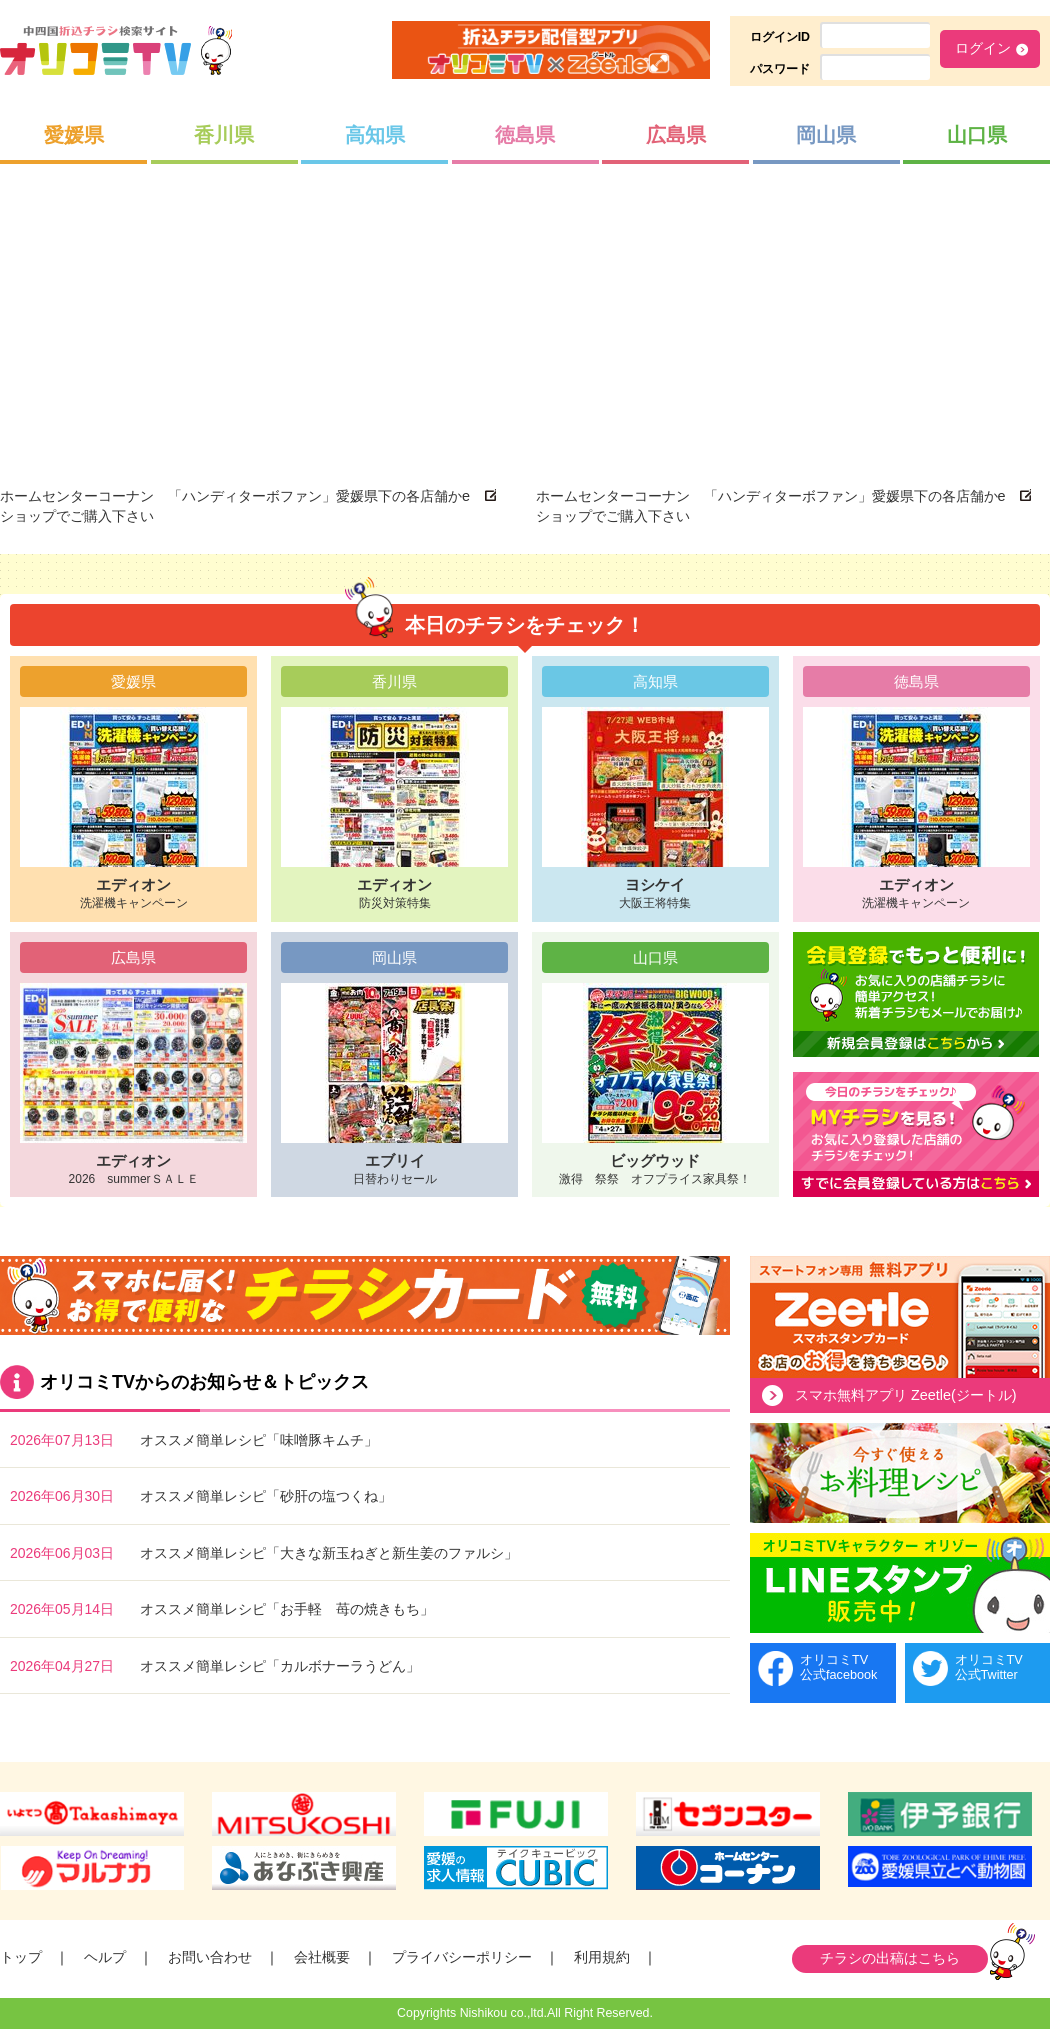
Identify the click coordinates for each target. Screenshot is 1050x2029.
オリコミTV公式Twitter (989, 1667)
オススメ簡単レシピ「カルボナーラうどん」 (280, 1666)
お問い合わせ (210, 1957)
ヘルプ (105, 1957)
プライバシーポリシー (462, 1957)
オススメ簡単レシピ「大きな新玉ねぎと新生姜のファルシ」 (329, 1553)
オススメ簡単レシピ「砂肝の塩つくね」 (266, 1496)
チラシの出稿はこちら (890, 1958)
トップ (21, 1957)
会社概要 (322, 1957)
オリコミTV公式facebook (838, 1667)
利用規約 (602, 1957)
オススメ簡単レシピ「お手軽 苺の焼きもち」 (287, 1609)
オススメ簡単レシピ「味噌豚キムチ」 (259, 1440)
